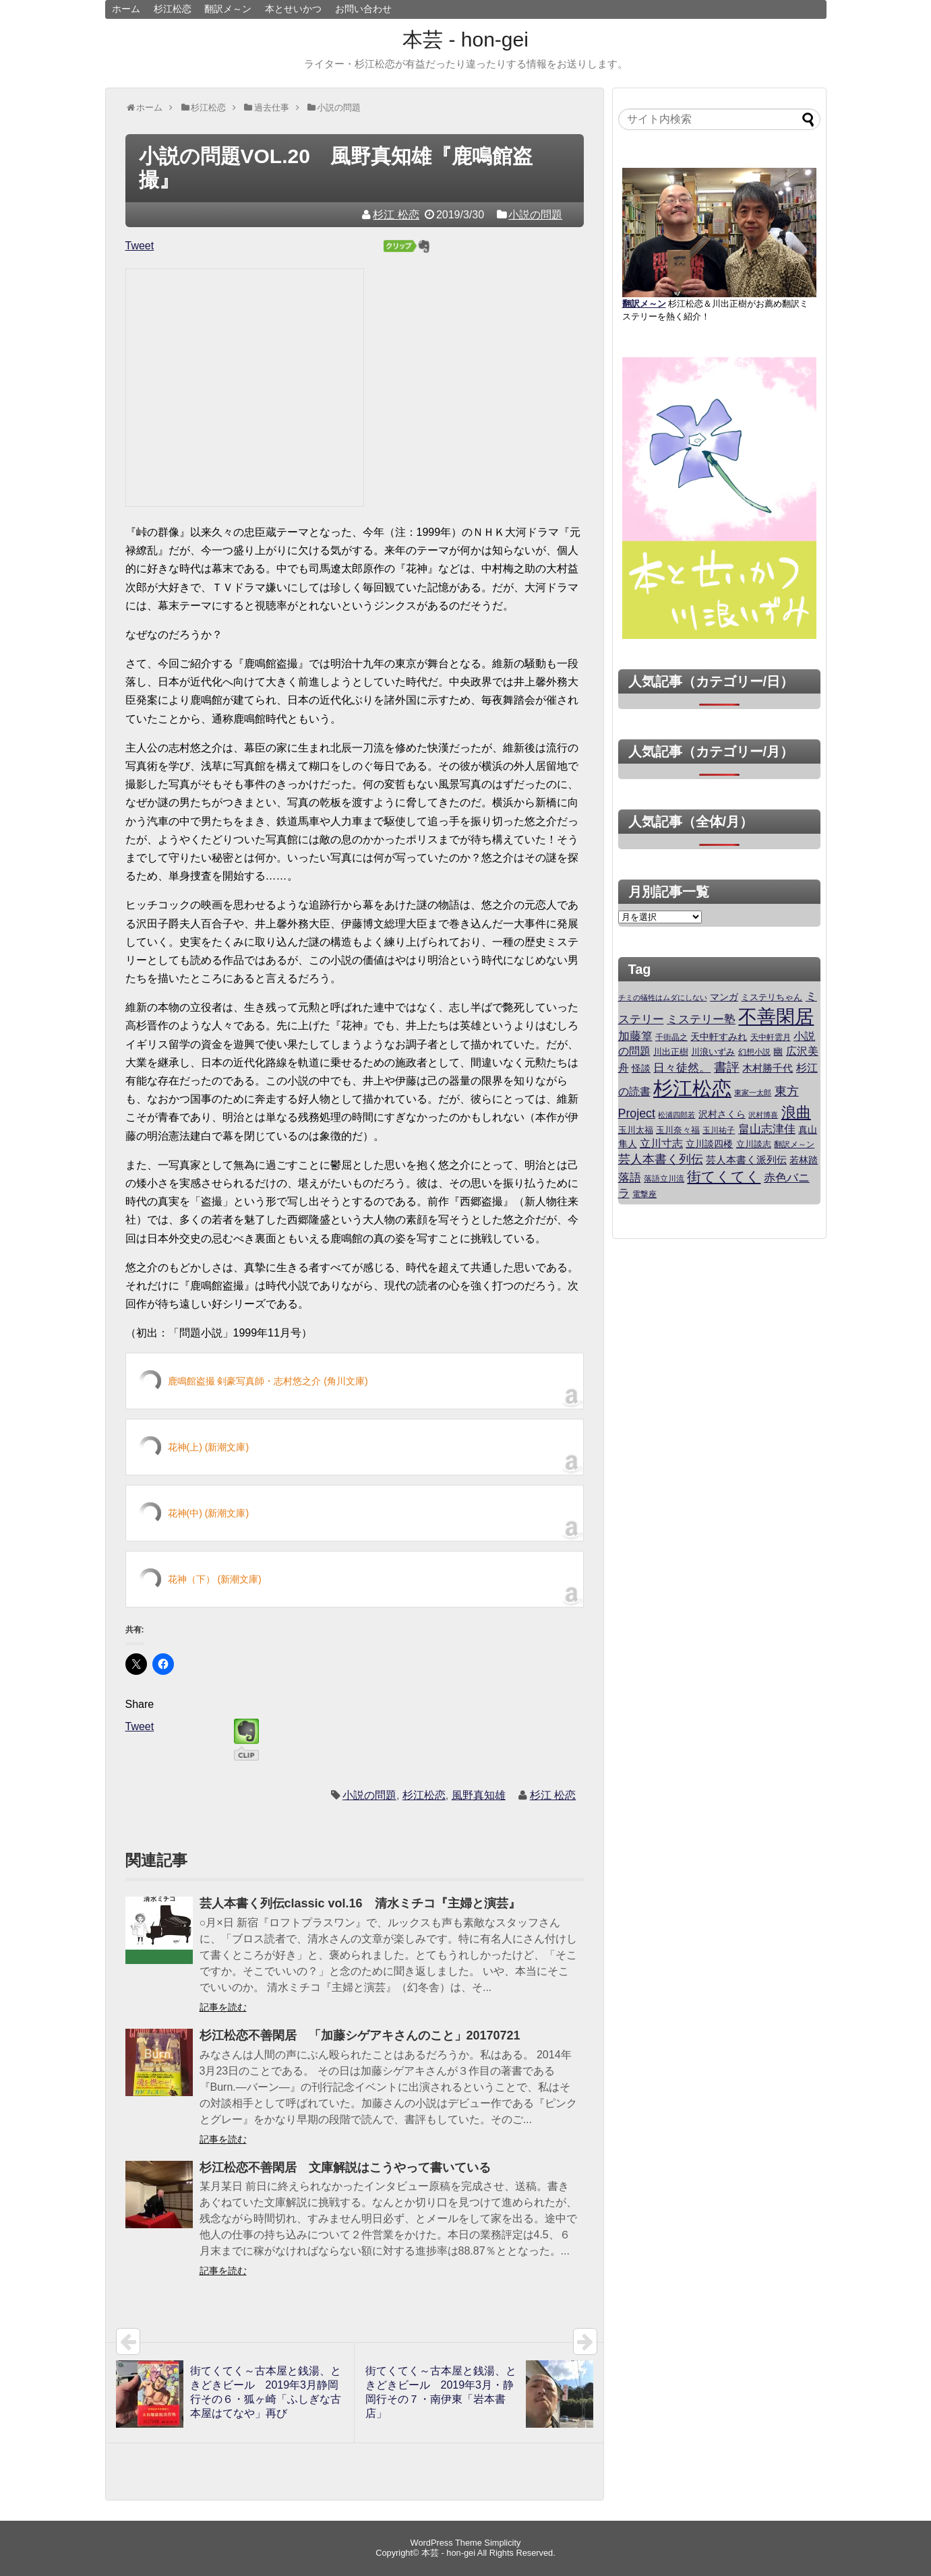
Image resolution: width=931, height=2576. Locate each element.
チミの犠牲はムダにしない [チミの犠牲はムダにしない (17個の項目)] (662, 997)
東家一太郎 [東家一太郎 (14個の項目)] (752, 1092)
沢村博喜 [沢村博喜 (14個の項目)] (763, 1115)
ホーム (126, 8)
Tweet (139, 245)
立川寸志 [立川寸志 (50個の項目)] (661, 1143)
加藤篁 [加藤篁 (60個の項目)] (635, 1036)
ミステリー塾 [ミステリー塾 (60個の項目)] (701, 1019)
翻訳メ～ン (227, 8)
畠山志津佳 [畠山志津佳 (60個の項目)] (766, 1129)
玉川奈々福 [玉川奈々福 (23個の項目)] (678, 1130)
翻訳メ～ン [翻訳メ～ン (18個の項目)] (794, 1144)
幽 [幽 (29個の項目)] (778, 1052)
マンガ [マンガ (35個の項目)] (724, 996)
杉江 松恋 (396, 214)
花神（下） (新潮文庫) (215, 1579)
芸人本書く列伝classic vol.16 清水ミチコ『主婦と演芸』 (360, 1903)
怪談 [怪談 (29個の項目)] (641, 1069)
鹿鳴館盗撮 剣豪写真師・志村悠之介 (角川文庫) (268, 1381)
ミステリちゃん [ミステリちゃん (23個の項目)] (771, 997)
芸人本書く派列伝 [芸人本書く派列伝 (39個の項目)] (746, 1160)
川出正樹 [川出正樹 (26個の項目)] (670, 1052)
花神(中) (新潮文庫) (208, 1513)
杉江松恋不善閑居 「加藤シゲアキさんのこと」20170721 (360, 2035)
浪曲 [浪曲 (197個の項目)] (796, 1112)
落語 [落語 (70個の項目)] (629, 1177)
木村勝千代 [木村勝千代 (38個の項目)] (767, 1068)
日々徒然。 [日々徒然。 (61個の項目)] (682, 1068)
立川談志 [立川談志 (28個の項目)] (753, 1144)
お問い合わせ (363, 8)
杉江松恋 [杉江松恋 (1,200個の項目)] (692, 1088)
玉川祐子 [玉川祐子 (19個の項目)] (718, 1130)
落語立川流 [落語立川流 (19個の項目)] (664, 1179)
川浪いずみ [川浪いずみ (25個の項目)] (713, 1052)
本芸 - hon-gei (465, 39)
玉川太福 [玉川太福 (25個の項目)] (635, 1130)
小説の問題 (535, 214)
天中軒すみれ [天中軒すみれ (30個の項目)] (718, 1037)
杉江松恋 (172, 8)
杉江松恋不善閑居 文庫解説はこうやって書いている (345, 2167)
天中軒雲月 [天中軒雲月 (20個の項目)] (770, 1037)
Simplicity (502, 2543)
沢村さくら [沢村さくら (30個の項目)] (722, 1114)
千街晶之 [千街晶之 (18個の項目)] (671, 1037)
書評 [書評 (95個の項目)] (727, 1067)
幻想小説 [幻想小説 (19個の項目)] (754, 1052)
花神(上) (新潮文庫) (208, 1447)
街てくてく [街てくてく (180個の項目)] (723, 1177)
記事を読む (223, 2007)
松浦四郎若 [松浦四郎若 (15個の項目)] (676, 1115)
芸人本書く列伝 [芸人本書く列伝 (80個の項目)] (660, 1159)
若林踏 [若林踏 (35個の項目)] (803, 1160)
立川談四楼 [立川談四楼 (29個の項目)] (709, 1144)
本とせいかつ (293, 8)
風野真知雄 (479, 1795)
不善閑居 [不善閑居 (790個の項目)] (776, 1016)
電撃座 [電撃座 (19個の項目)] (644, 1194)
